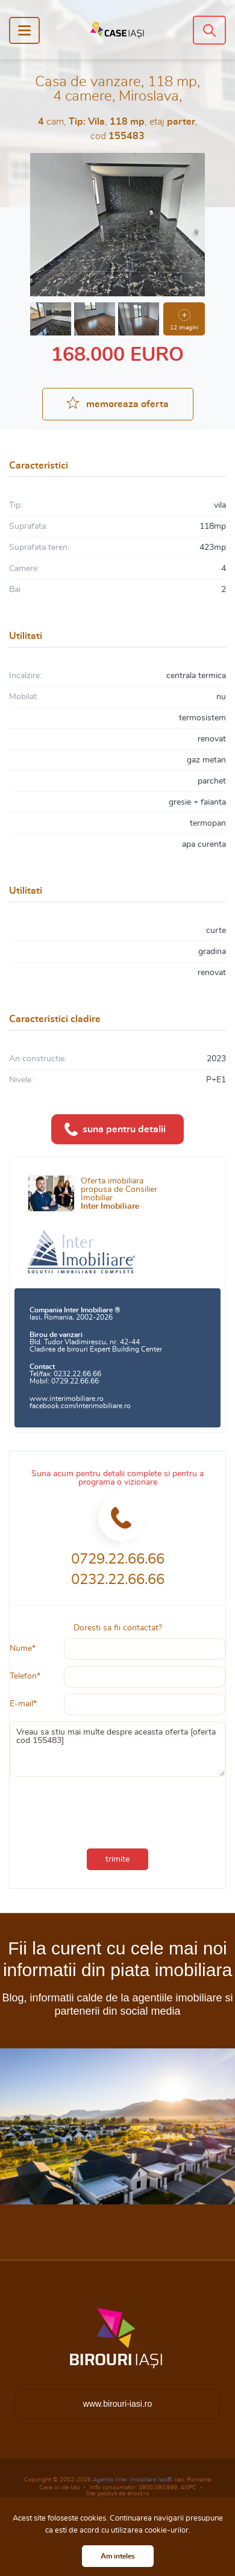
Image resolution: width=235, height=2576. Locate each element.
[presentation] (90, 1804)
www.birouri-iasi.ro (117, 2404)
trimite (117, 1859)
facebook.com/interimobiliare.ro (80, 1405)
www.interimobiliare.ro (67, 1398)
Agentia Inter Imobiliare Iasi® (132, 2480)
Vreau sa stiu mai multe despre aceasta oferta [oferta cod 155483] (117, 1749)
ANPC (188, 2487)
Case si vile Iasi (59, 2487)
